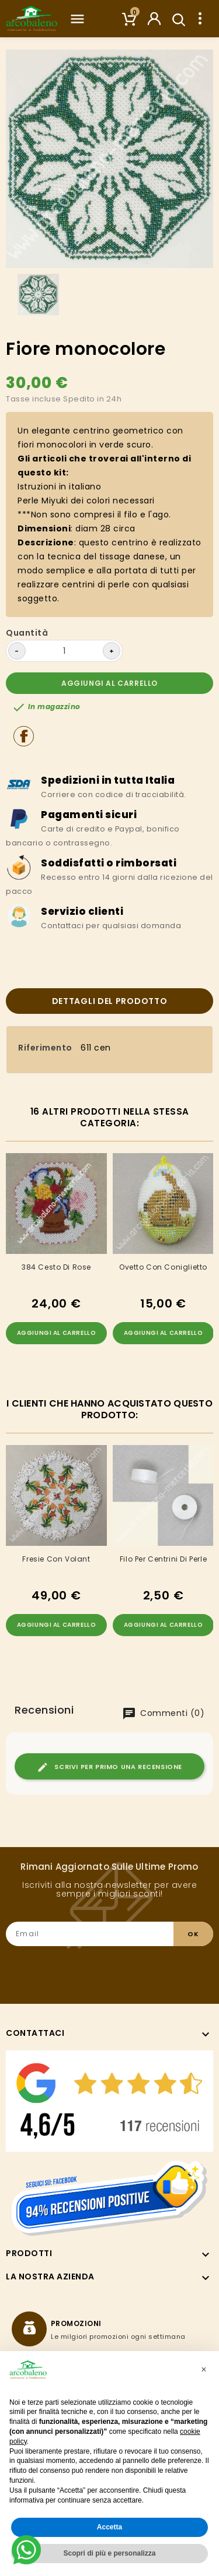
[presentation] (124, 1969)
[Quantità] (64, 651)
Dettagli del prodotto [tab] (110, 1001)
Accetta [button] (109, 2527)
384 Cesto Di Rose (56, 1267)
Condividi (23, 736)
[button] (203, 2369)
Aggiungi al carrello (109, 683)
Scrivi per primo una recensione (109, 1767)
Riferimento (45, 1047)
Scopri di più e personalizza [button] (109, 2553)
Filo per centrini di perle (163, 1559)
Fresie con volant (56, 1559)
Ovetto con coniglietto (163, 1267)
